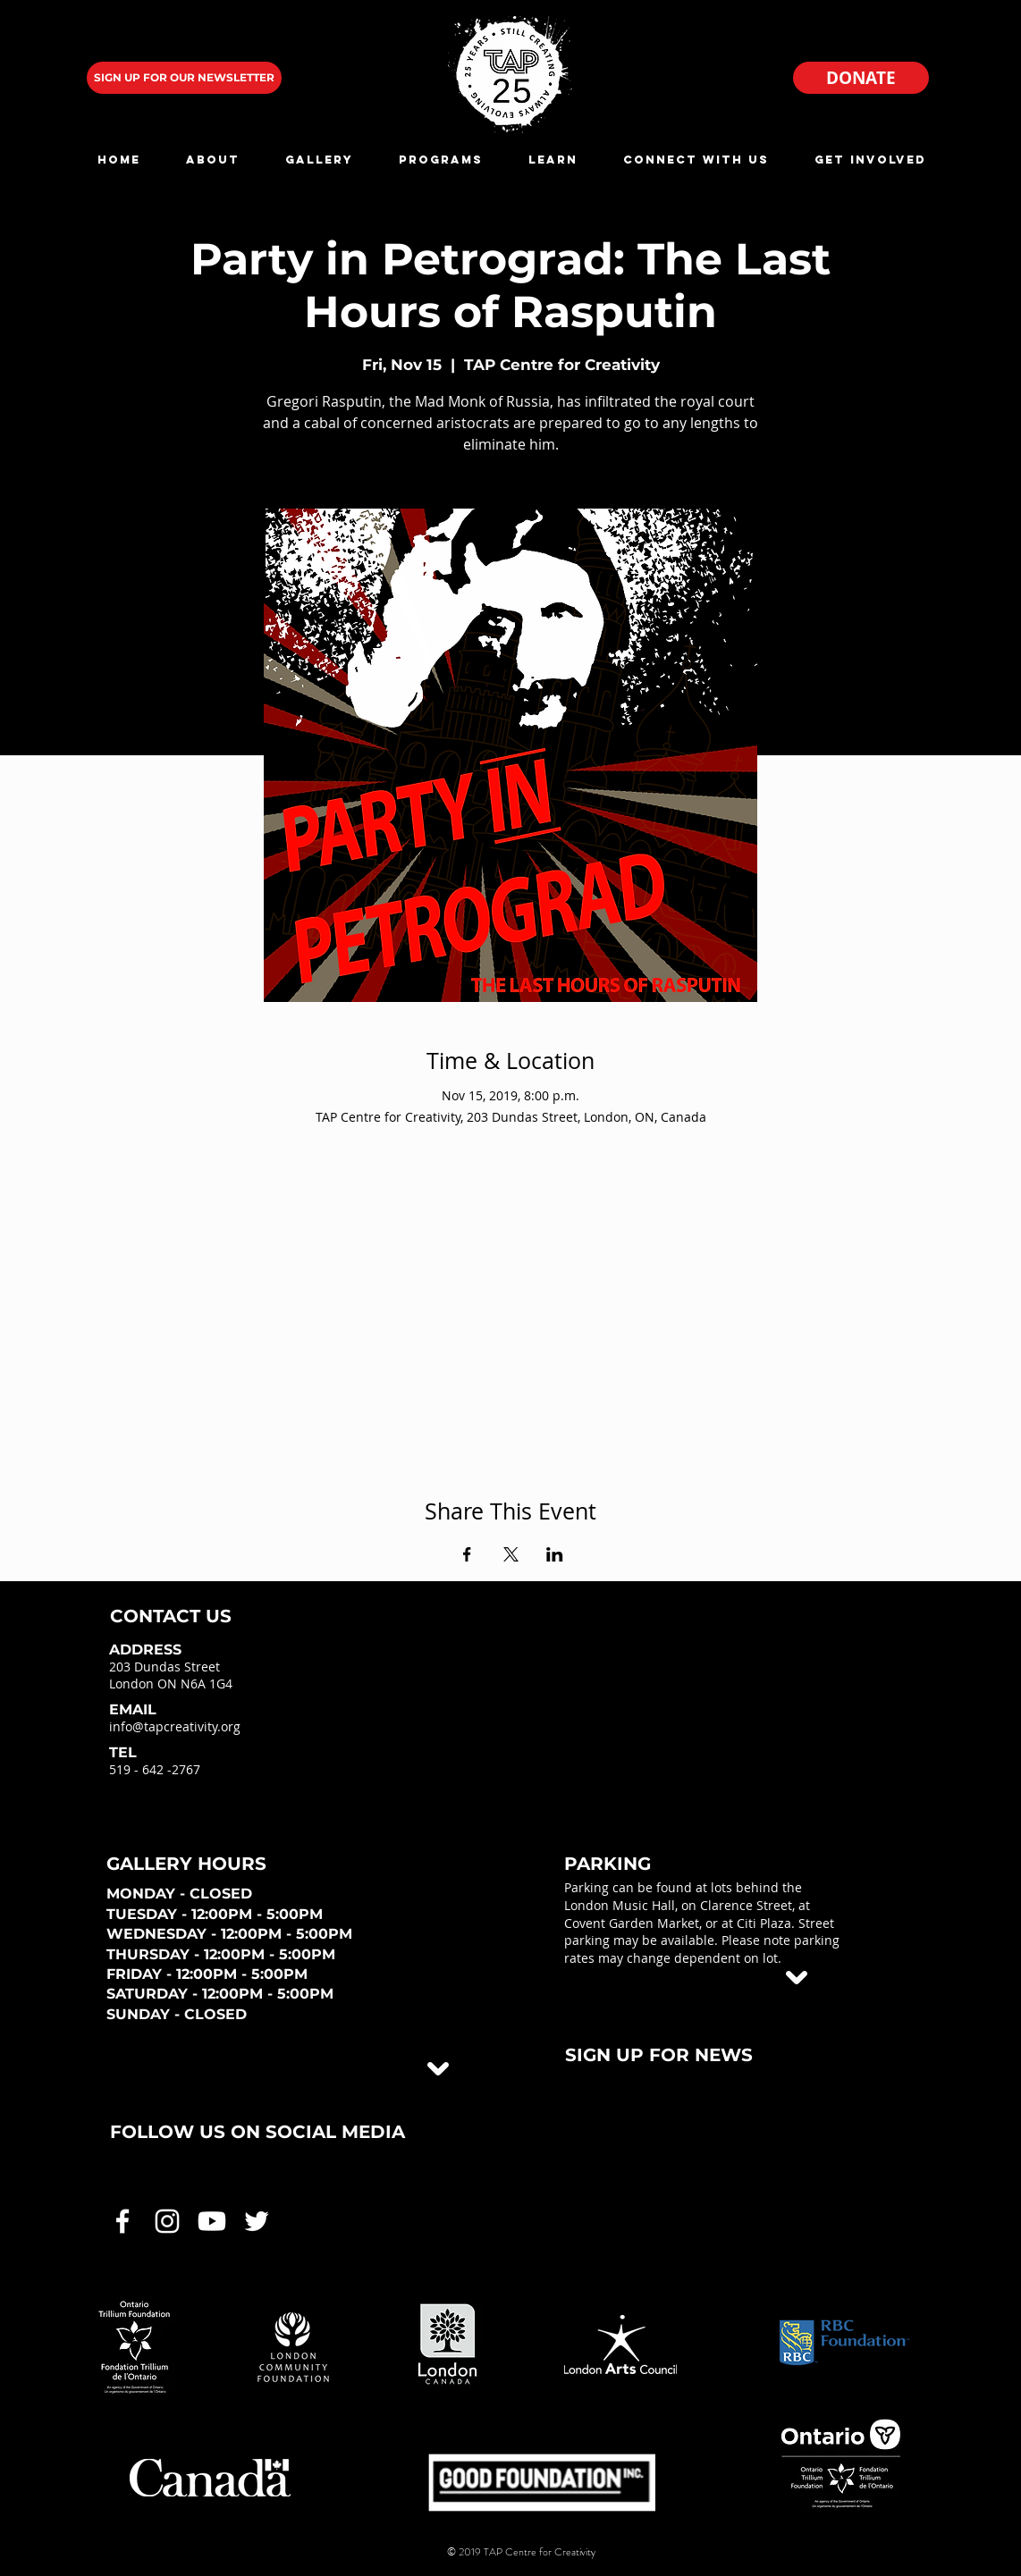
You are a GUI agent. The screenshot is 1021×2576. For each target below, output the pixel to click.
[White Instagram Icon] (167, 2221)
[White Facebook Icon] (122, 2221)
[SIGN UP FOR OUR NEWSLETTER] (184, 78)
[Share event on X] (510, 1554)
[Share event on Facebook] (467, 1554)
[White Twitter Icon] (256, 2221)
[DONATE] (861, 78)
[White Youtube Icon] (212, 2221)
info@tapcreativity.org (174, 1726)
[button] (212, 159)
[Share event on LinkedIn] (554, 1554)
